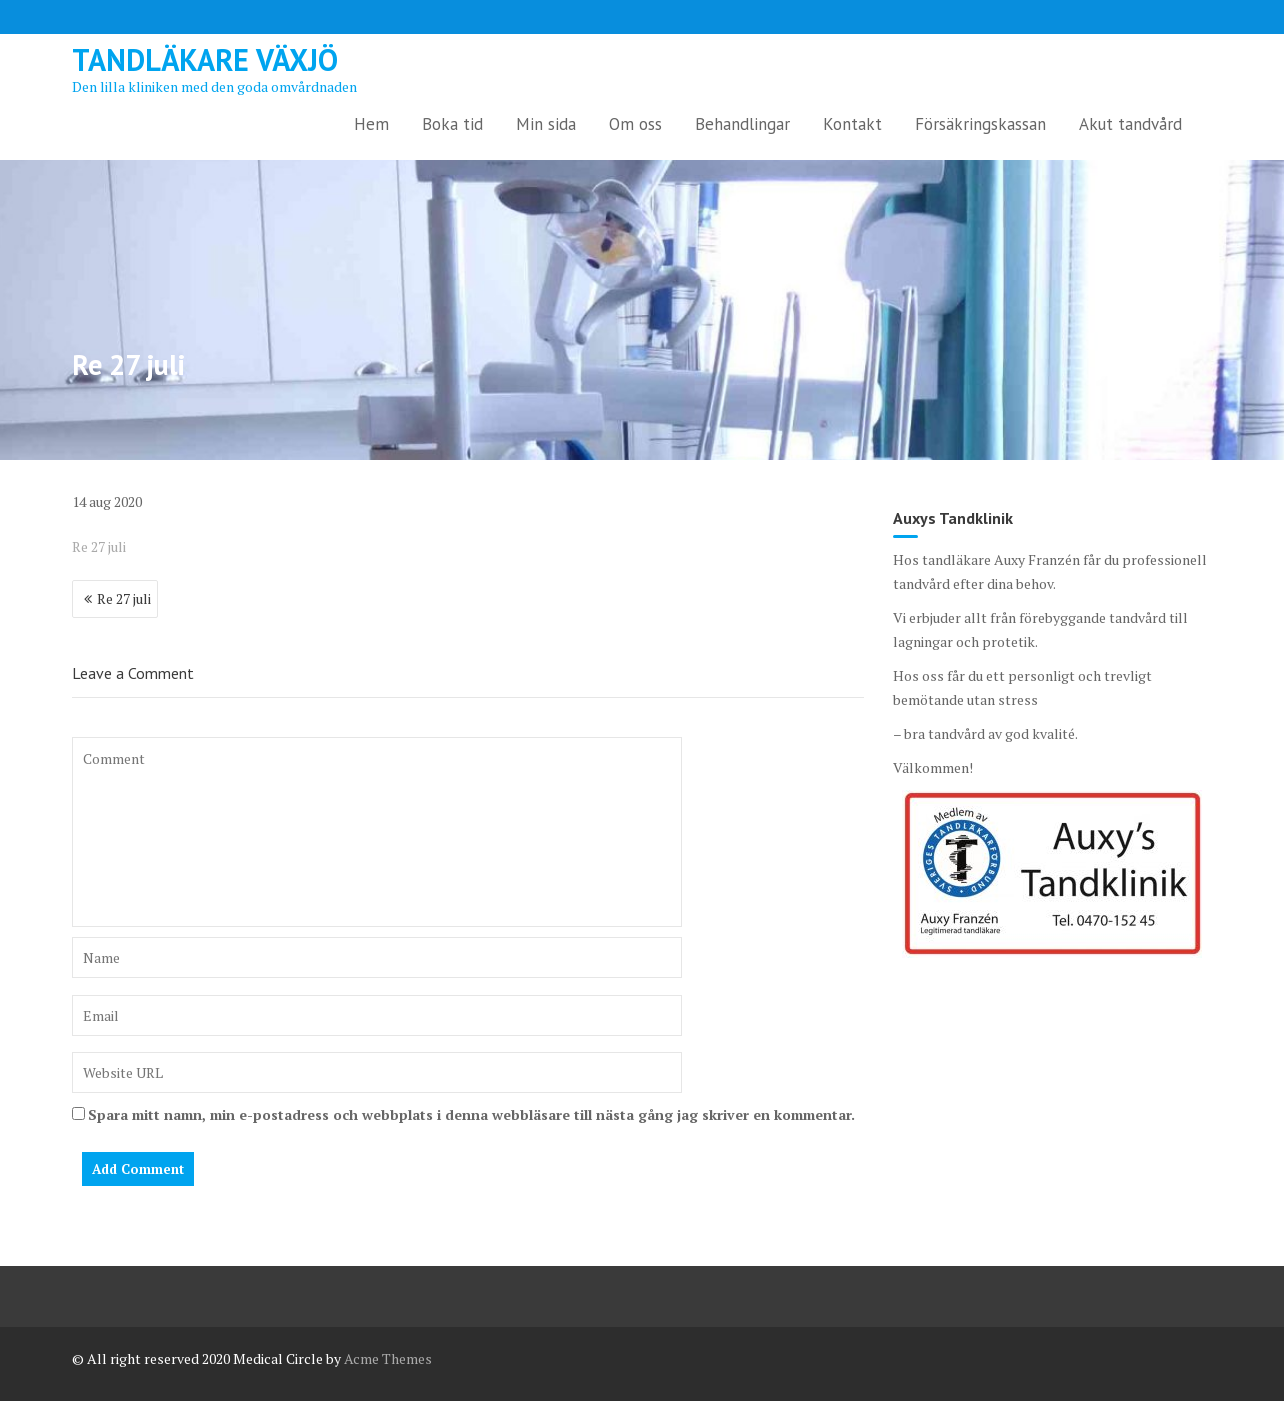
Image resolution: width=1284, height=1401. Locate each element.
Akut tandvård (1130, 124)
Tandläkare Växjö (205, 59)
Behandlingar (742, 124)
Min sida (546, 124)
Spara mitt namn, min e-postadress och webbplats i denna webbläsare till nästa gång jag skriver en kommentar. (471, 1114)
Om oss (635, 124)
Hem (371, 124)
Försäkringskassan (980, 124)
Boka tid (452, 124)
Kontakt (852, 124)
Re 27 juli (99, 546)
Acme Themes (388, 1358)
